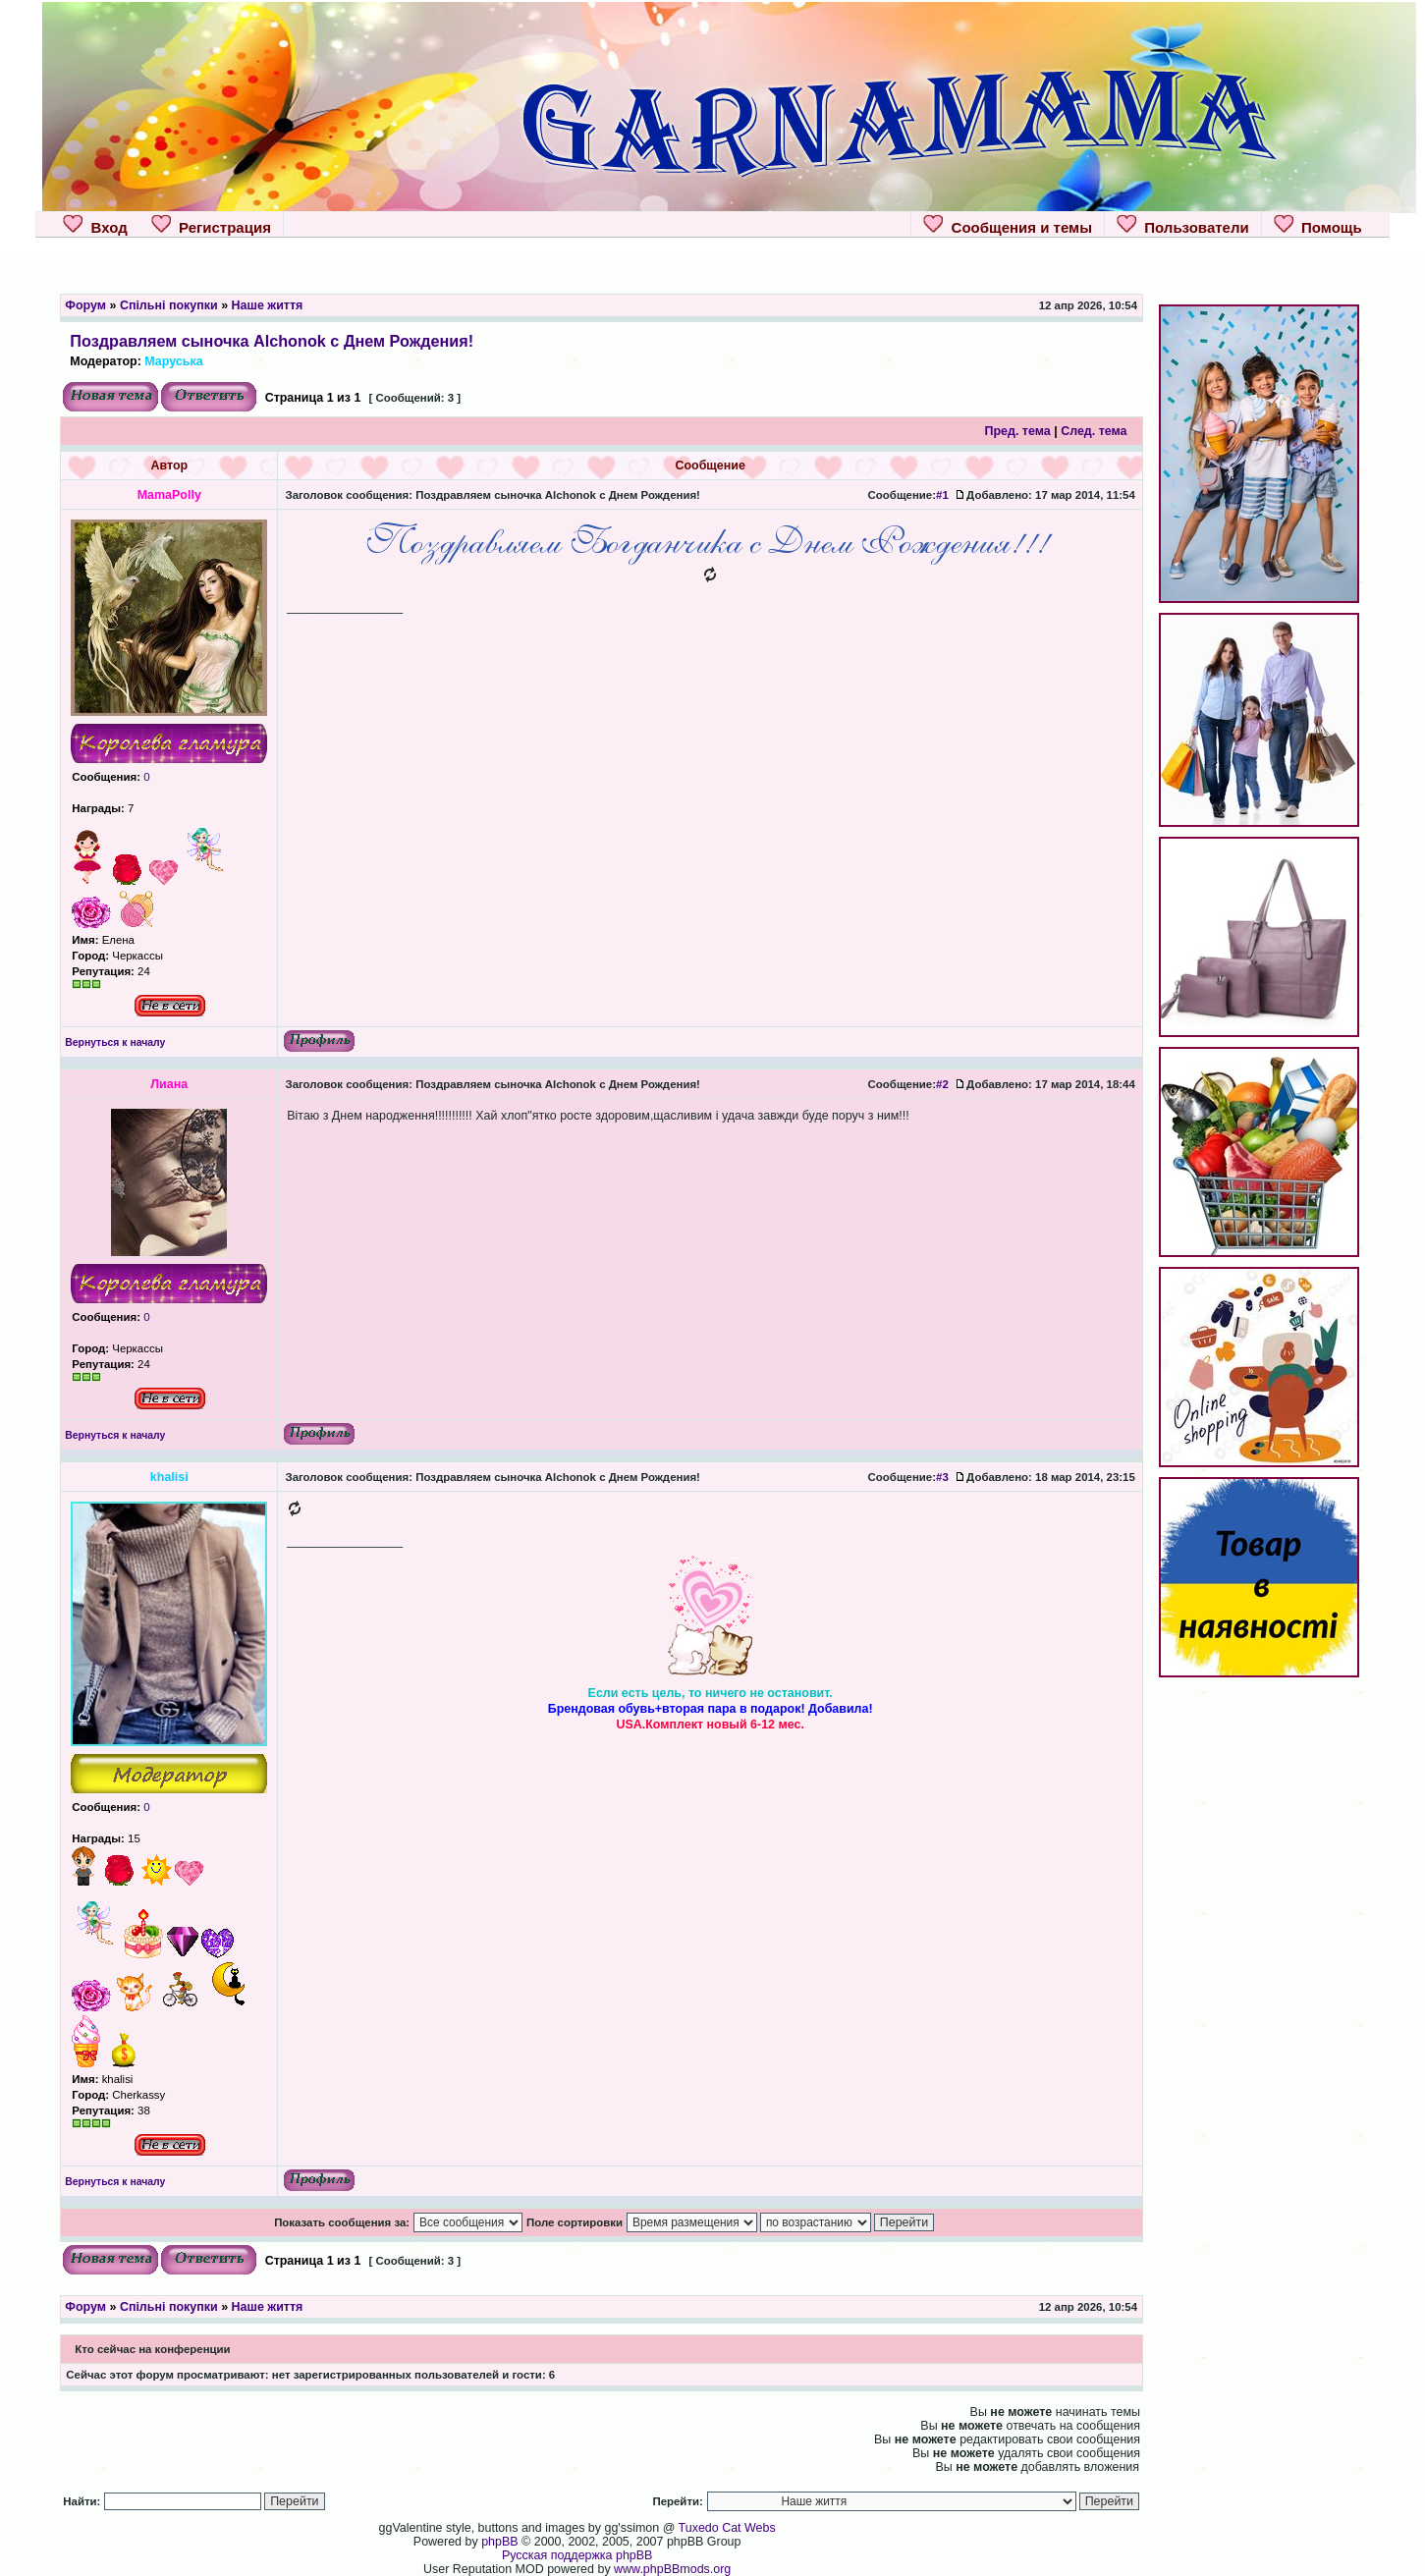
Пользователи (1183, 225)
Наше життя (267, 305)
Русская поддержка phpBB (577, 2555)
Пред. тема (1017, 431)
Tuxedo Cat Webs (727, 2528)
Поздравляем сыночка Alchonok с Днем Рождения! (271, 341)
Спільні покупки (169, 305)
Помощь (1318, 225)
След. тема (1093, 431)
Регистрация (211, 225)
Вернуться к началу (115, 1042)
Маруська (173, 361)
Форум (85, 305)
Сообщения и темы (1007, 225)
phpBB (499, 2542)
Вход (95, 225)
